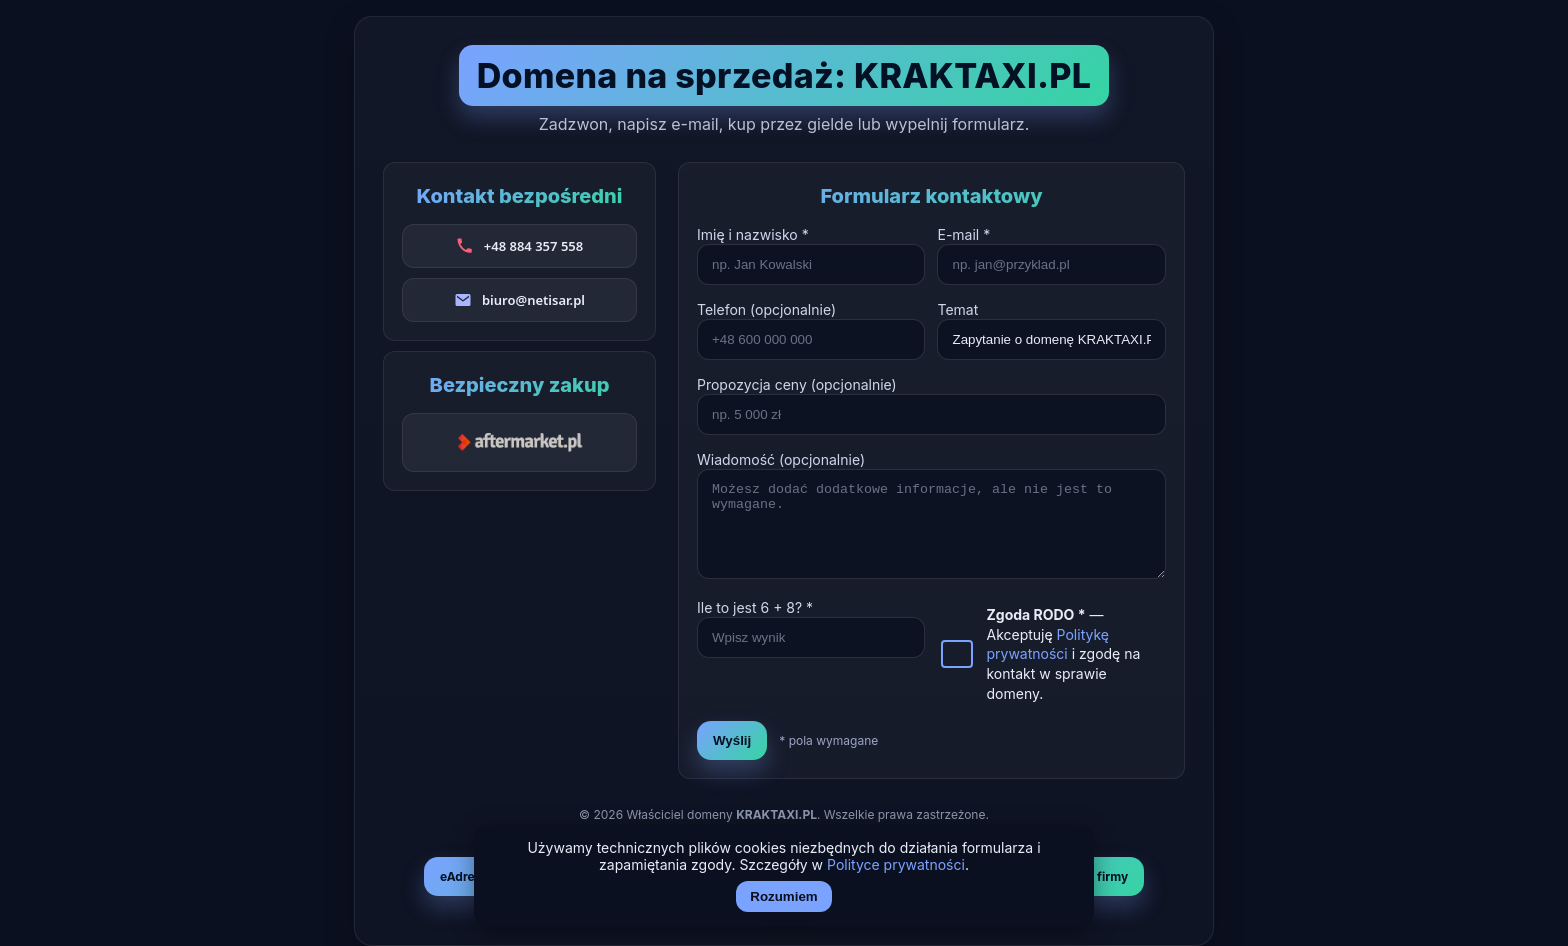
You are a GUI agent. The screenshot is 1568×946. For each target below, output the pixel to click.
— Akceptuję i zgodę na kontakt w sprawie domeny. (1063, 653)
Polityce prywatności (896, 864)
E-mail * (963, 234)
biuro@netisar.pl (533, 300)
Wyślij (732, 740)
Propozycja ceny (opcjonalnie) (797, 384)
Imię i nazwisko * (753, 234)
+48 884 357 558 (533, 246)
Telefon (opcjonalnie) (766, 309)
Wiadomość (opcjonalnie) (781, 459)
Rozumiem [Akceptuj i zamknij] (783, 896)
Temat (957, 309)
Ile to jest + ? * (755, 607)
